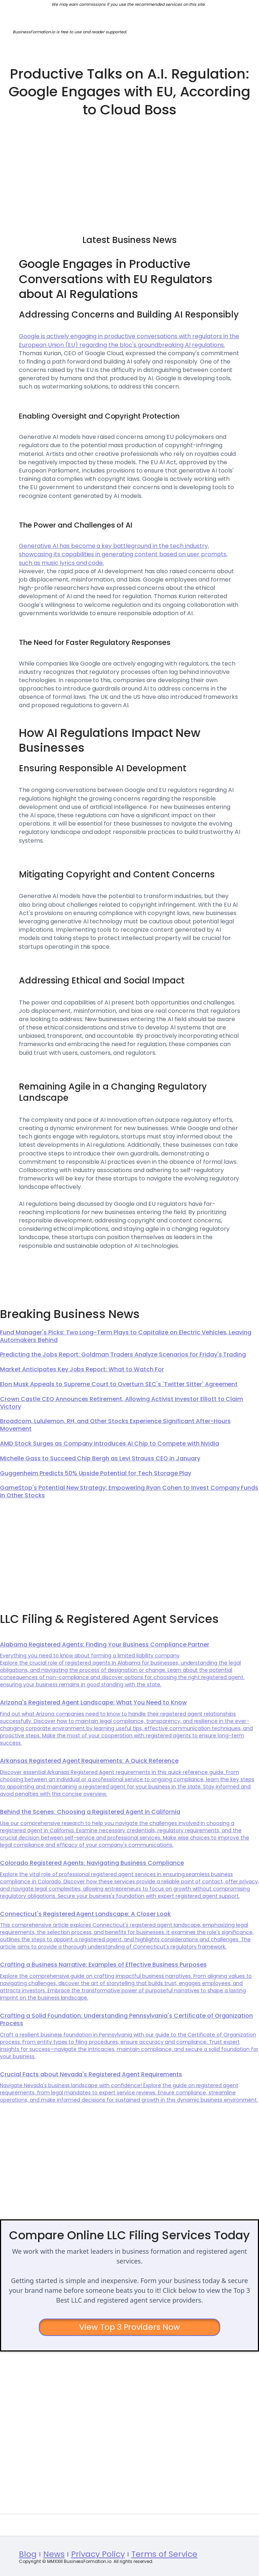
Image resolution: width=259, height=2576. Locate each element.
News (54, 2554)
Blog (28, 2554)
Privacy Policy (98, 2554)
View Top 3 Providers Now (129, 2327)
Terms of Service (164, 2554)
